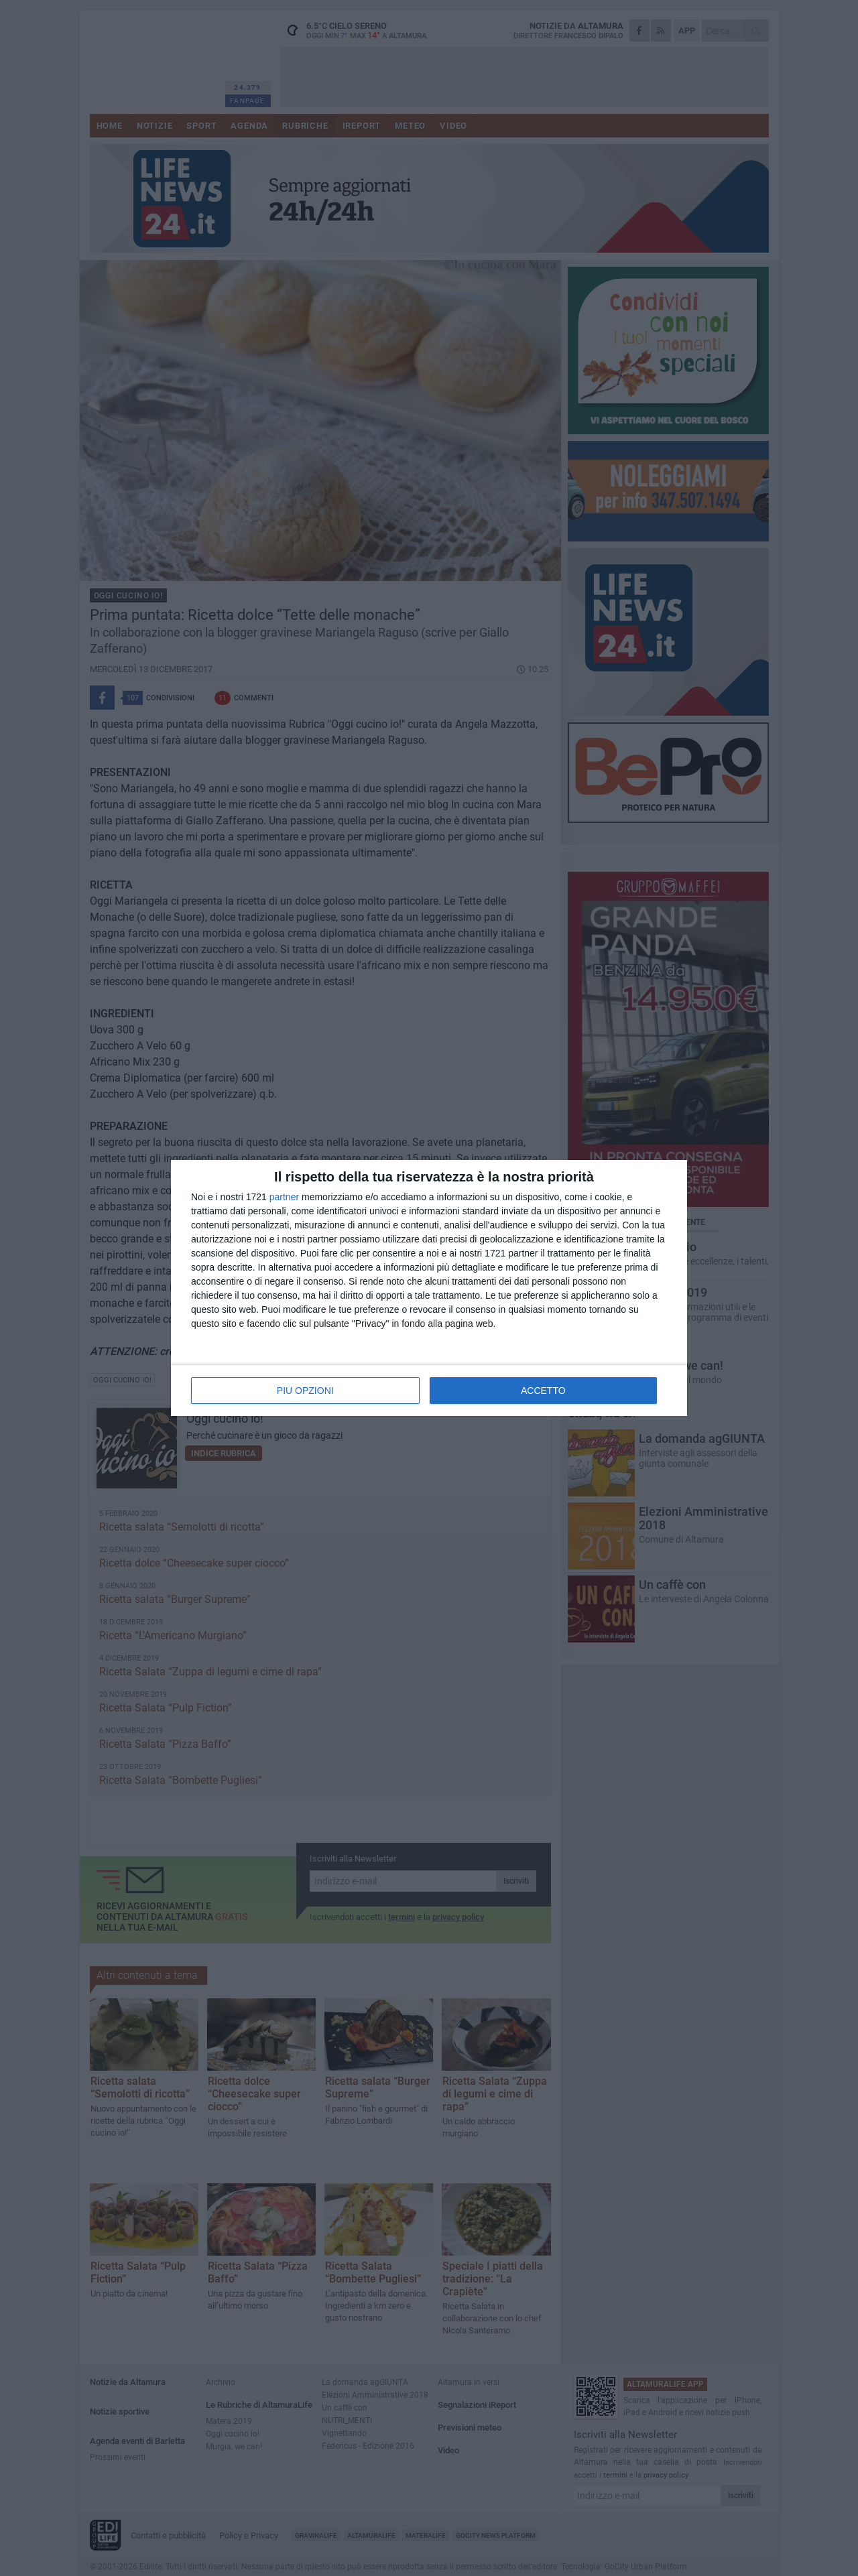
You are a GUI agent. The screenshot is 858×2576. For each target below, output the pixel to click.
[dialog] (429, 1288)
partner (284, 1197)
